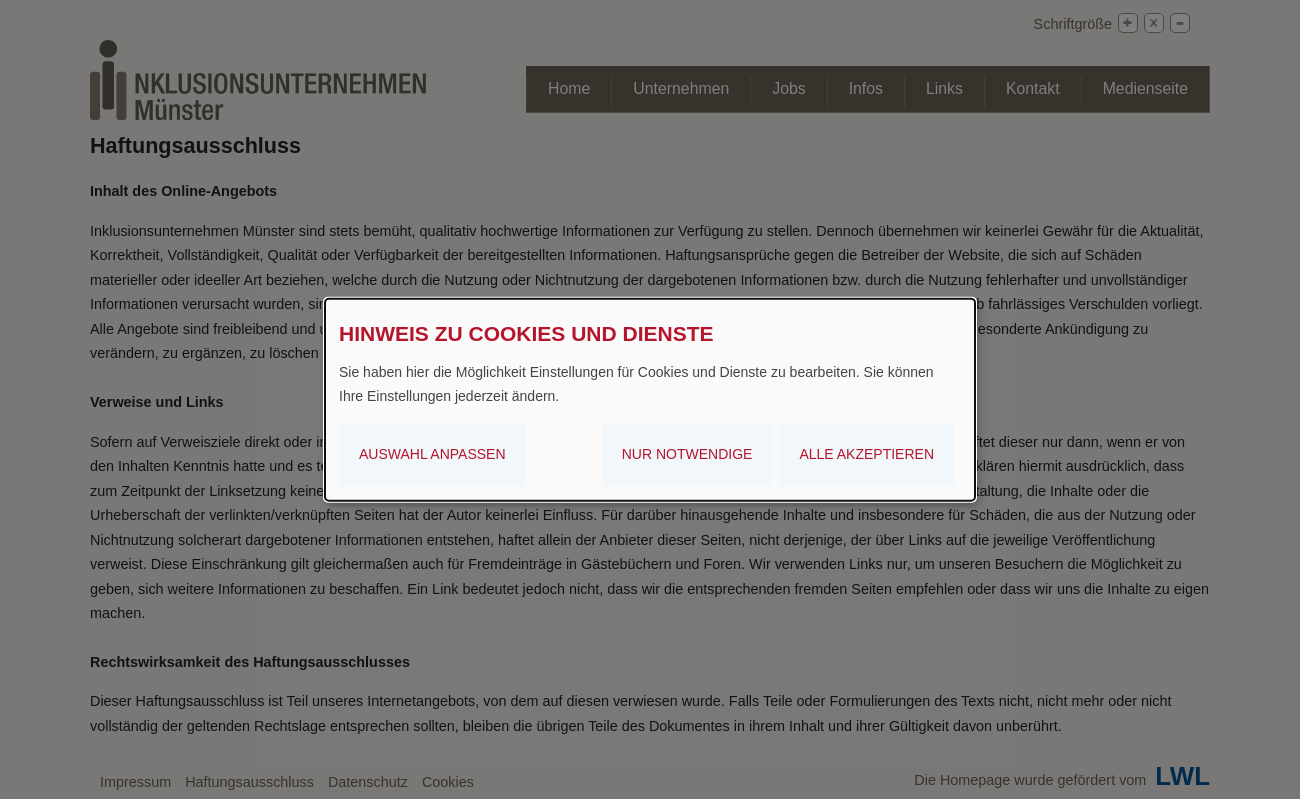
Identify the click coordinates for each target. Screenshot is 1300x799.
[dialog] (650, 399)
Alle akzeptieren (866, 454)
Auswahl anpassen (432, 454)
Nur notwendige (687, 454)
